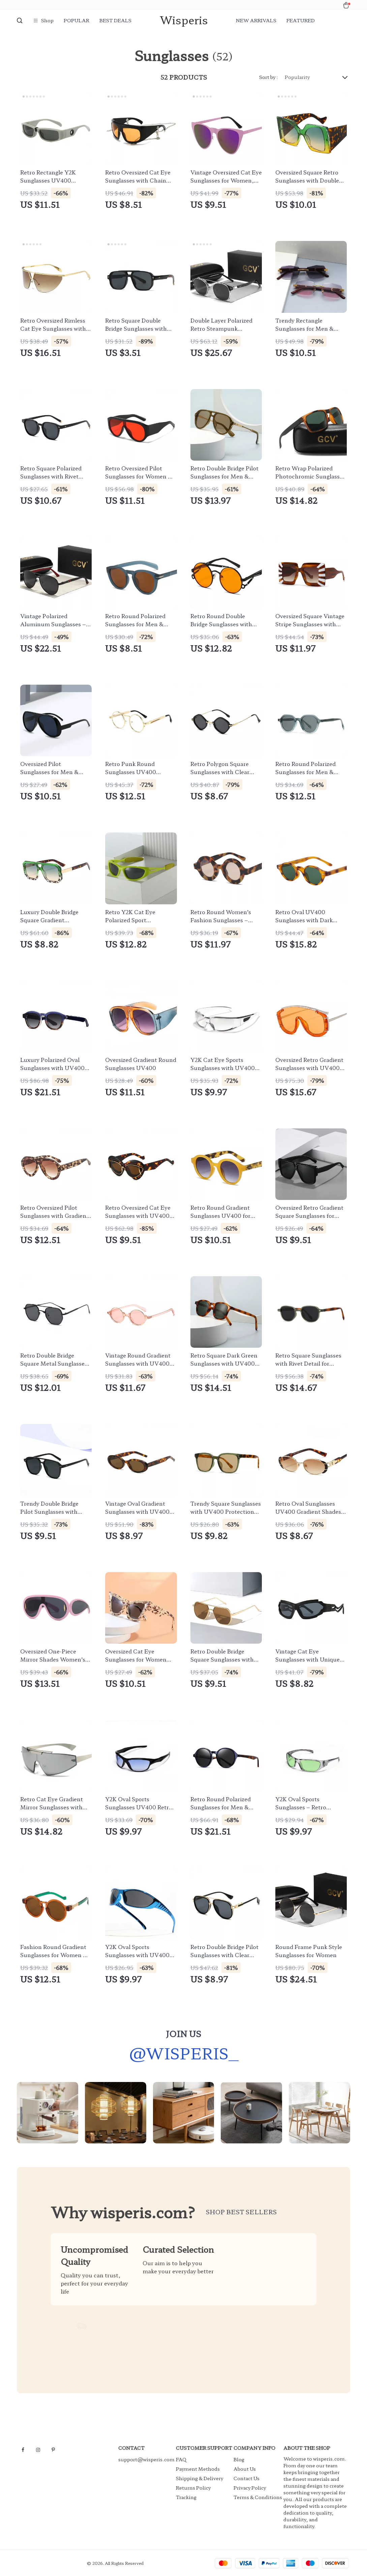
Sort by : (268, 77)
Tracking (186, 2497)
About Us (245, 2468)
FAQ (181, 2459)
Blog (239, 2459)
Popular (76, 20)
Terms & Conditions (258, 2497)
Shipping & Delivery (199, 2478)
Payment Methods (198, 2468)
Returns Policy (193, 2487)
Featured (300, 20)
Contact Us (246, 2478)
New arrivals (256, 20)
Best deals (115, 20)
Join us (183, 2037)
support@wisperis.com (146, 2459)
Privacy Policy (250, 2487)
